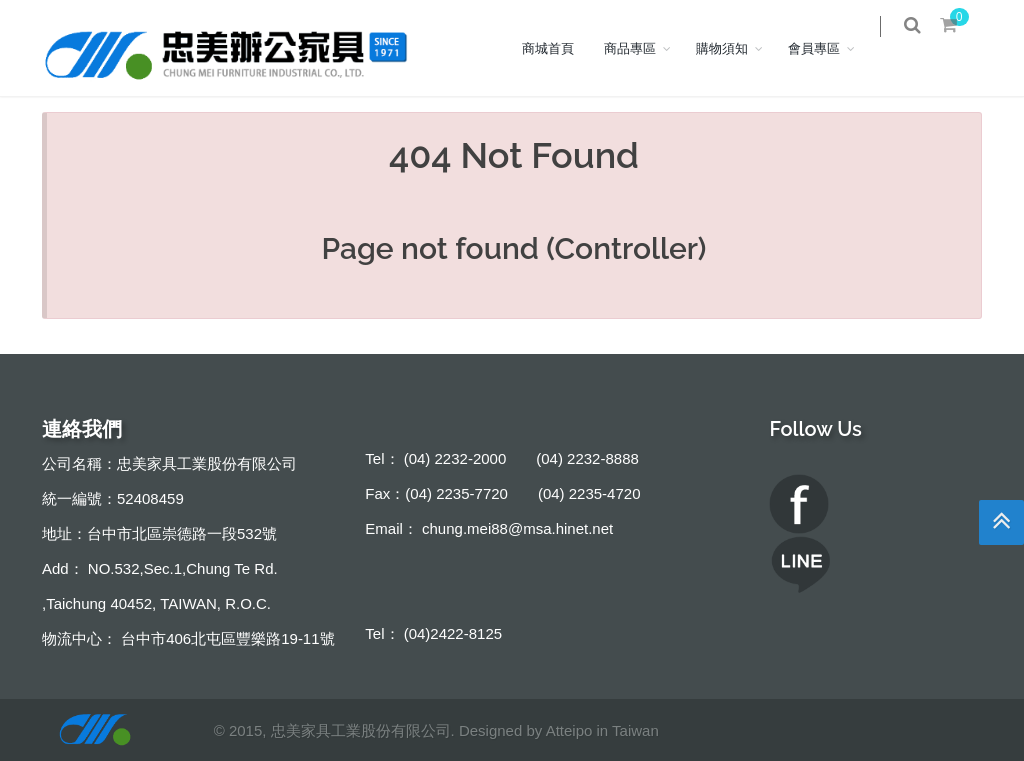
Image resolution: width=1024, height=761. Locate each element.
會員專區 (828, 48)
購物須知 (736, 48)
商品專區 (644, 48)
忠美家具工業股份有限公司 (361, 730)
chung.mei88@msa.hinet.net (517, 528)
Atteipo (569, 730)
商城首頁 (562, 48)
